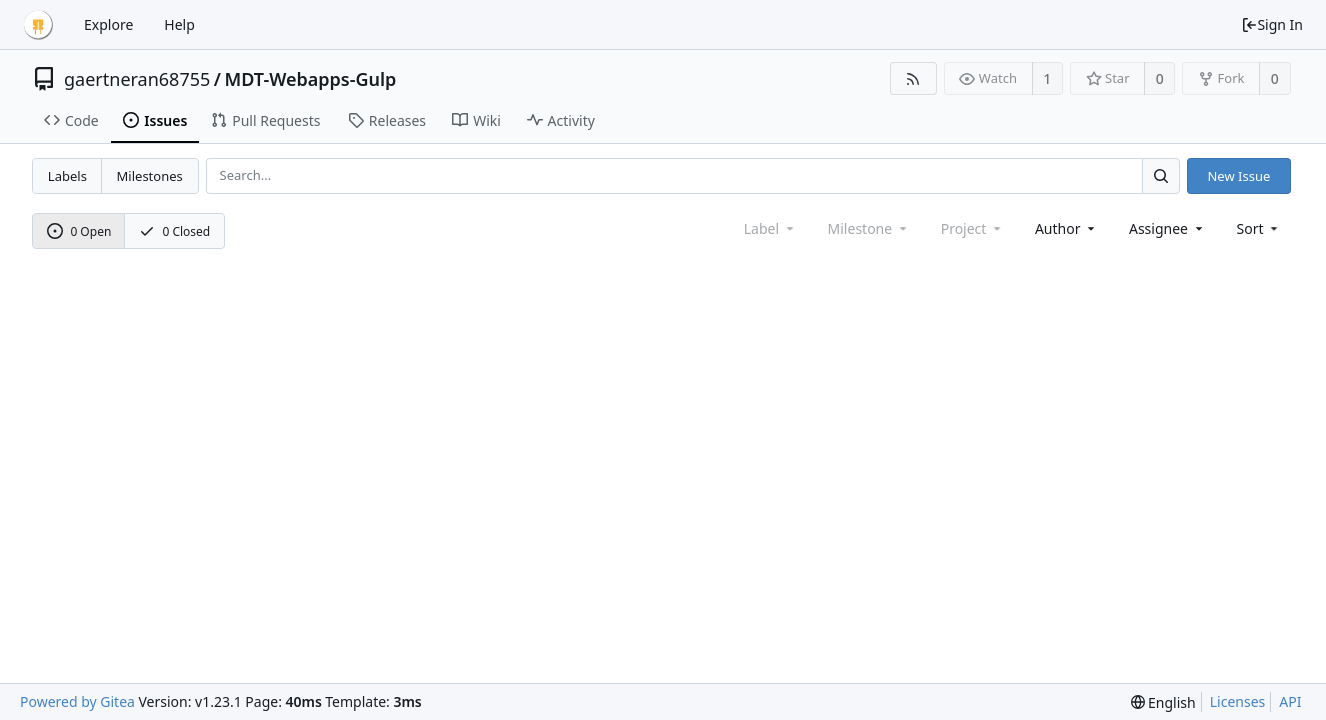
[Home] (38, 25)
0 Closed (175, 231)
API (1290, 701)
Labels (67, 176)
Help (179, 24)
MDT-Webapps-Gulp (311, 79)
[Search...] (1161, 175)
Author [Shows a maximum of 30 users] (1066, 228)
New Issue (1238, 176)
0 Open (79, 231)
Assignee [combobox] (1167, 228)
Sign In (1272, 24)
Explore (108, 24)
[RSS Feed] (913, 78)
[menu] (1259, 228)
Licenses (1238, 701)
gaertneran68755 (137, 79)
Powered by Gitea (77, 701)
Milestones (150, 176)
